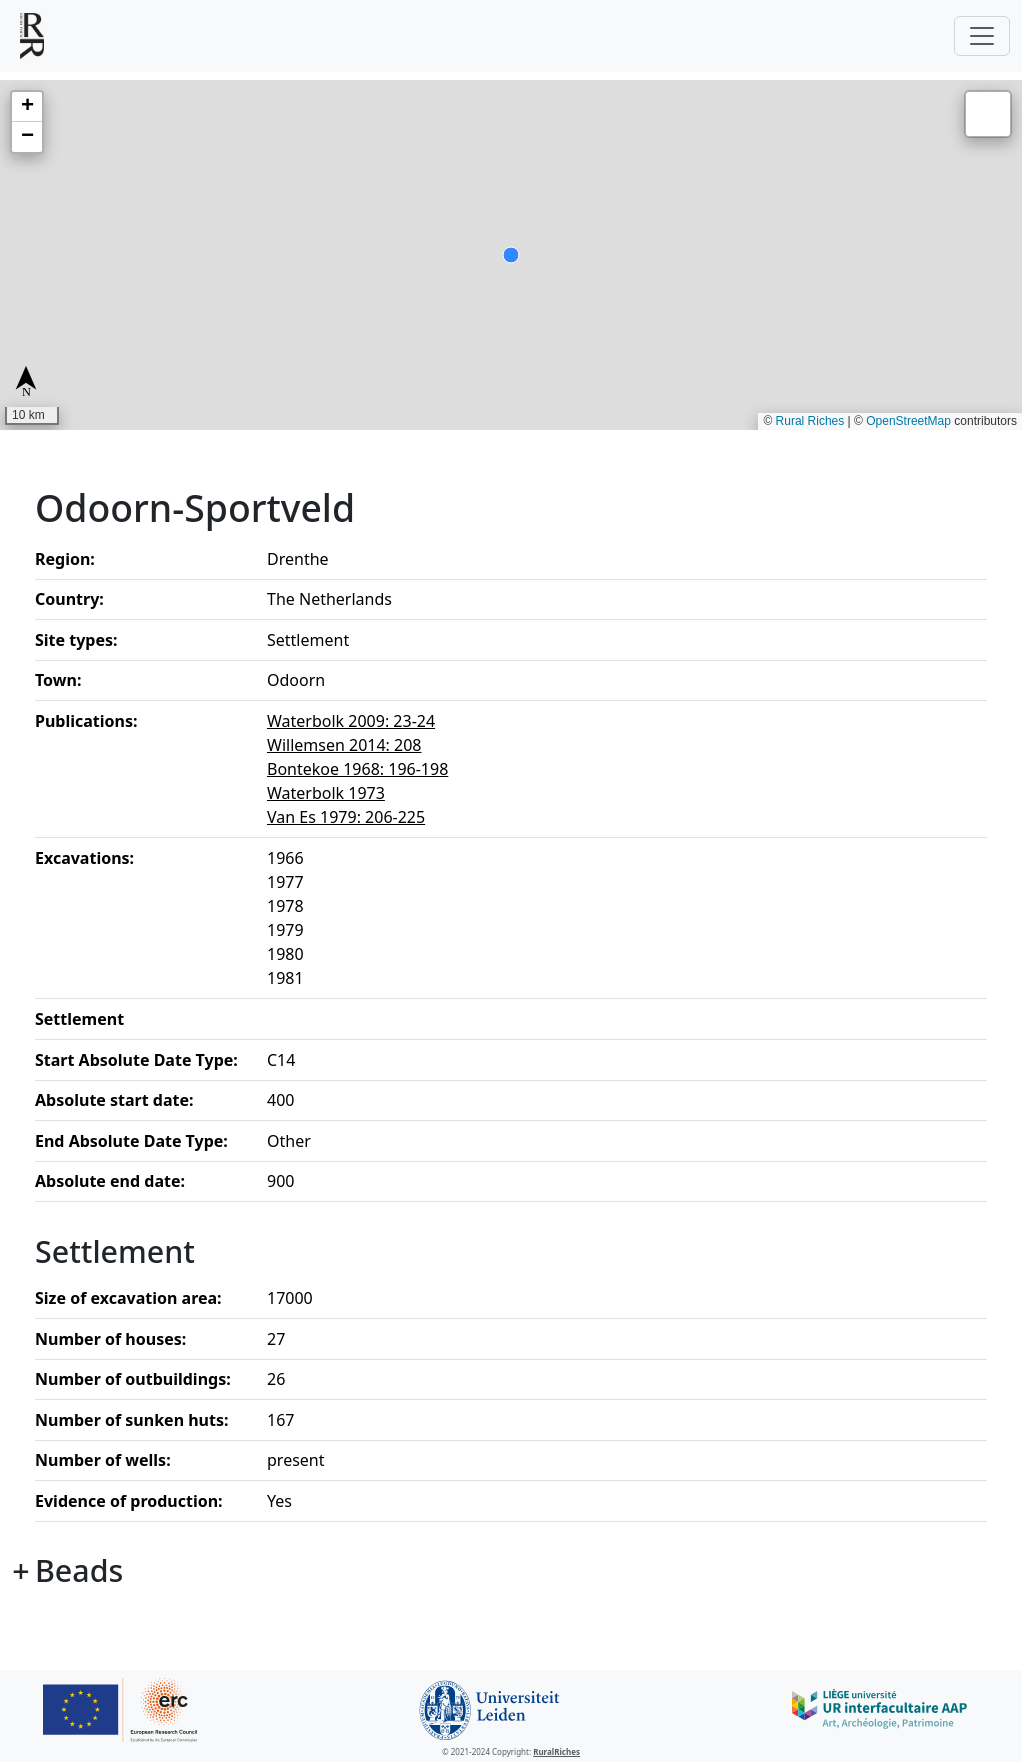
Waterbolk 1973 (326, 793)
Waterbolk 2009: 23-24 (351, 721)
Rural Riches (810, 421)
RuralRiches (556, 1751)
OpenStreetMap (908, 421)
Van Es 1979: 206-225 (346, 817)
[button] (27, 107)
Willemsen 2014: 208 (344, 745)
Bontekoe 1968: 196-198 (357, 769)
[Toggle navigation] (982, 36)
